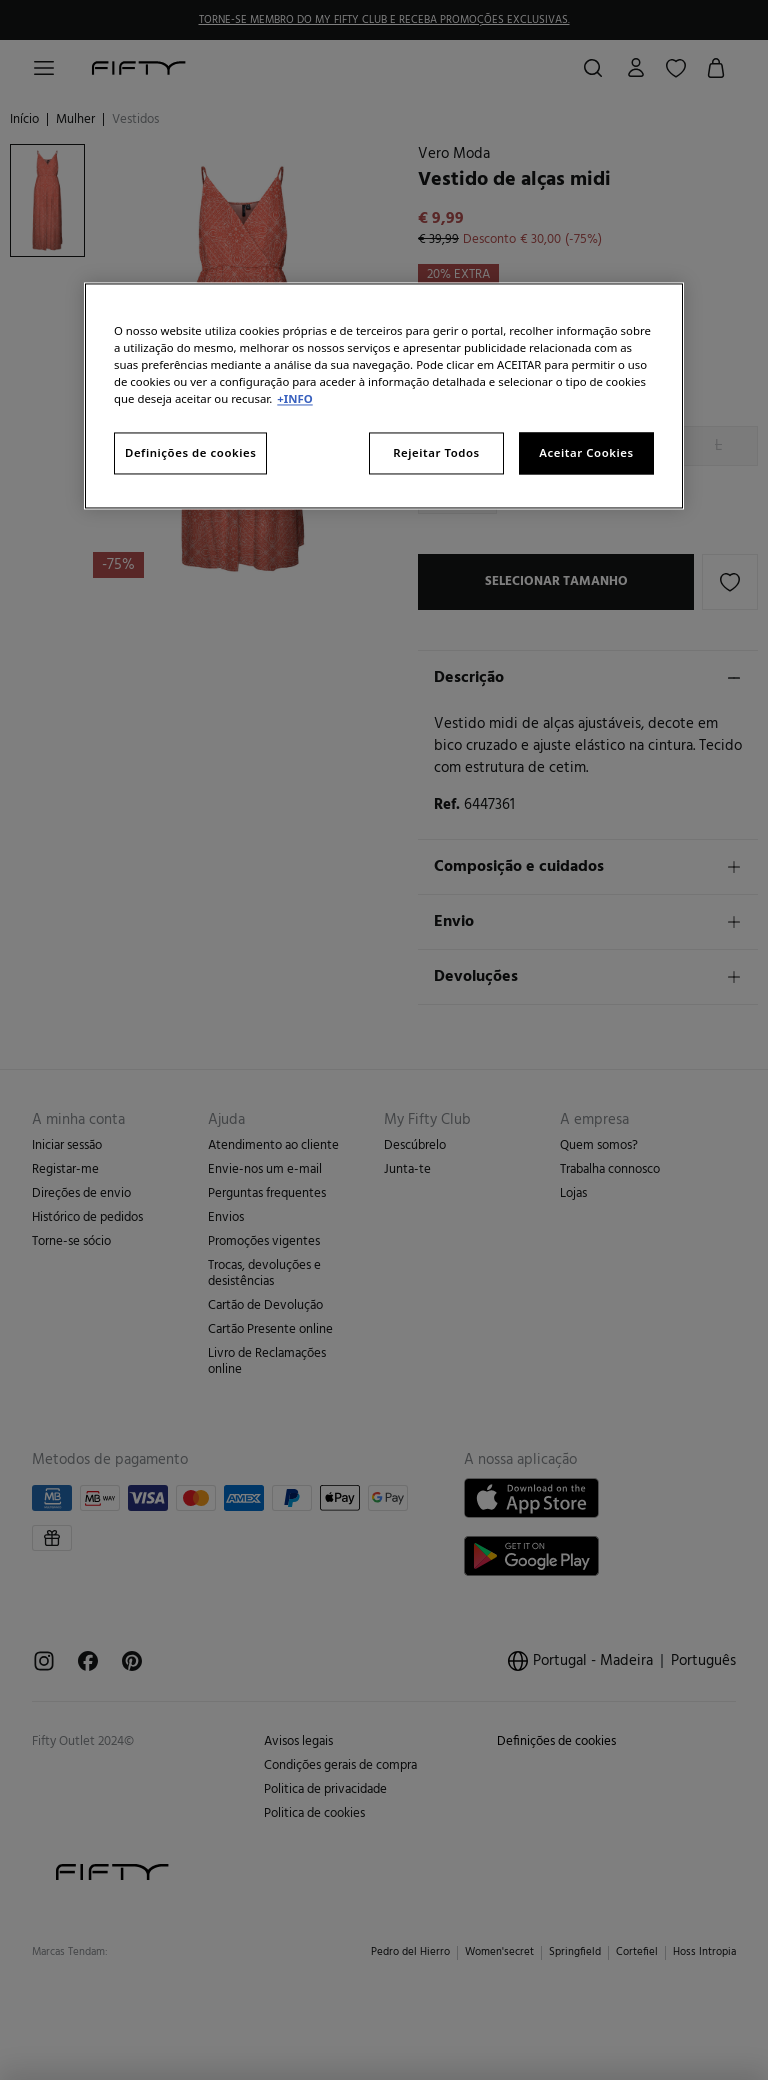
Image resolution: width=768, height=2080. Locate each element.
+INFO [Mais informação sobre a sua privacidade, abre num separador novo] (294, 399)
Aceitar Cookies (586, 453)
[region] (384, 395)
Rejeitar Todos (436, 453)
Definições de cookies (190, 453)
